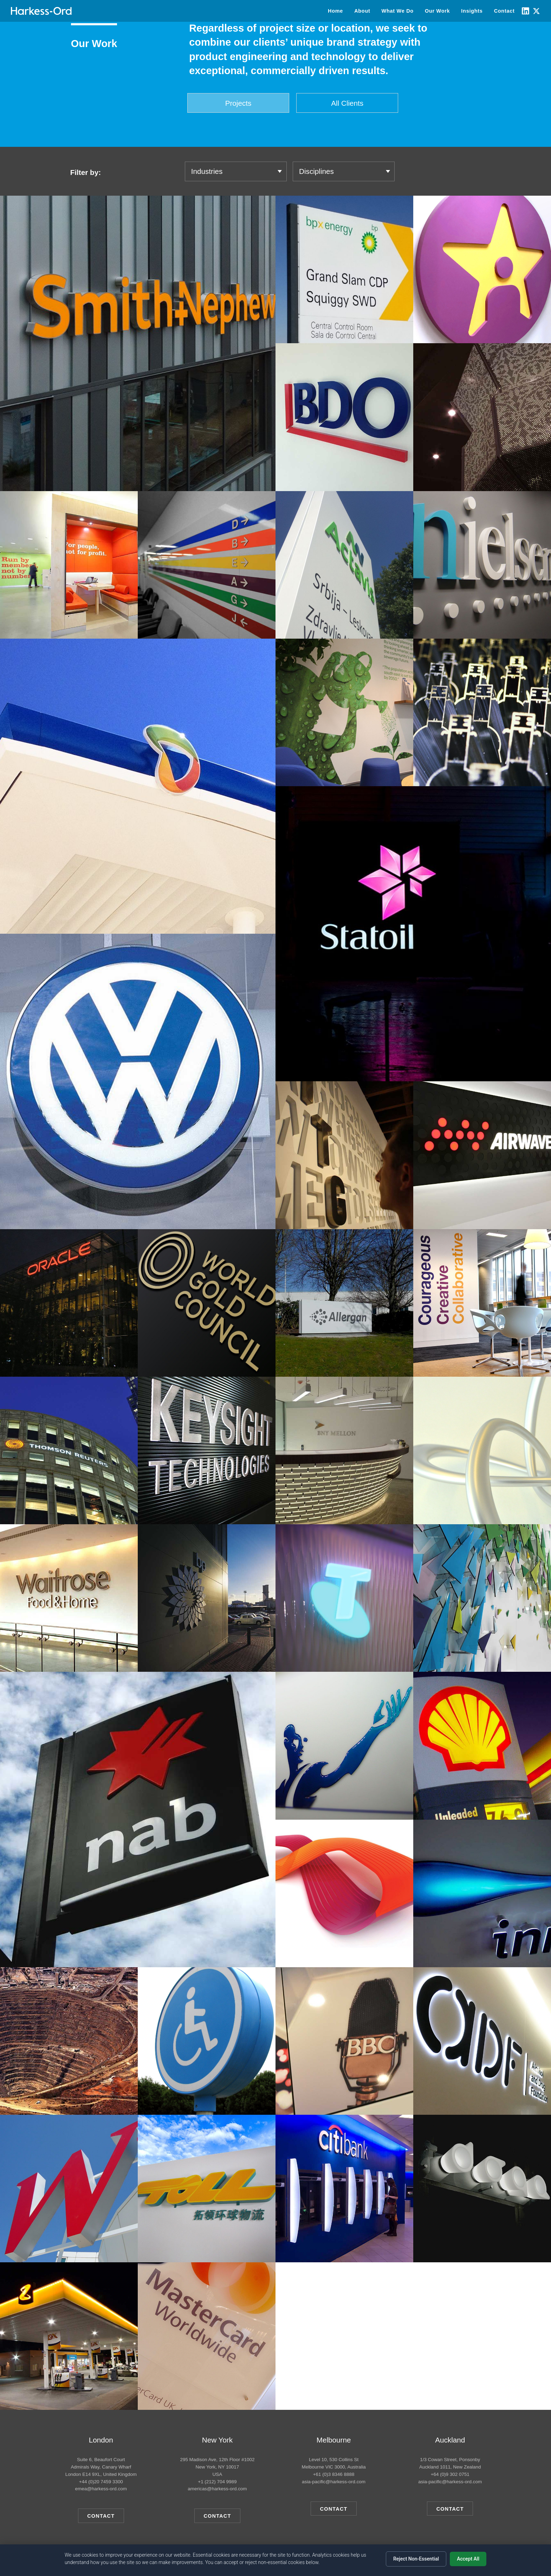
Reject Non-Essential (416, 2559)
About (362, 11)
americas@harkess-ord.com (217, 2488)
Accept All (468, 2559)
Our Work (437, 11)
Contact (504, 11)
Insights (471, 11)
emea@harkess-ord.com (101, 2488)
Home (335, 11)
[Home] (41, 11)
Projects (238, 103)
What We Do (398, 11)
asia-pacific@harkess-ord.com (333, 2481)
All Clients (347, 103)
